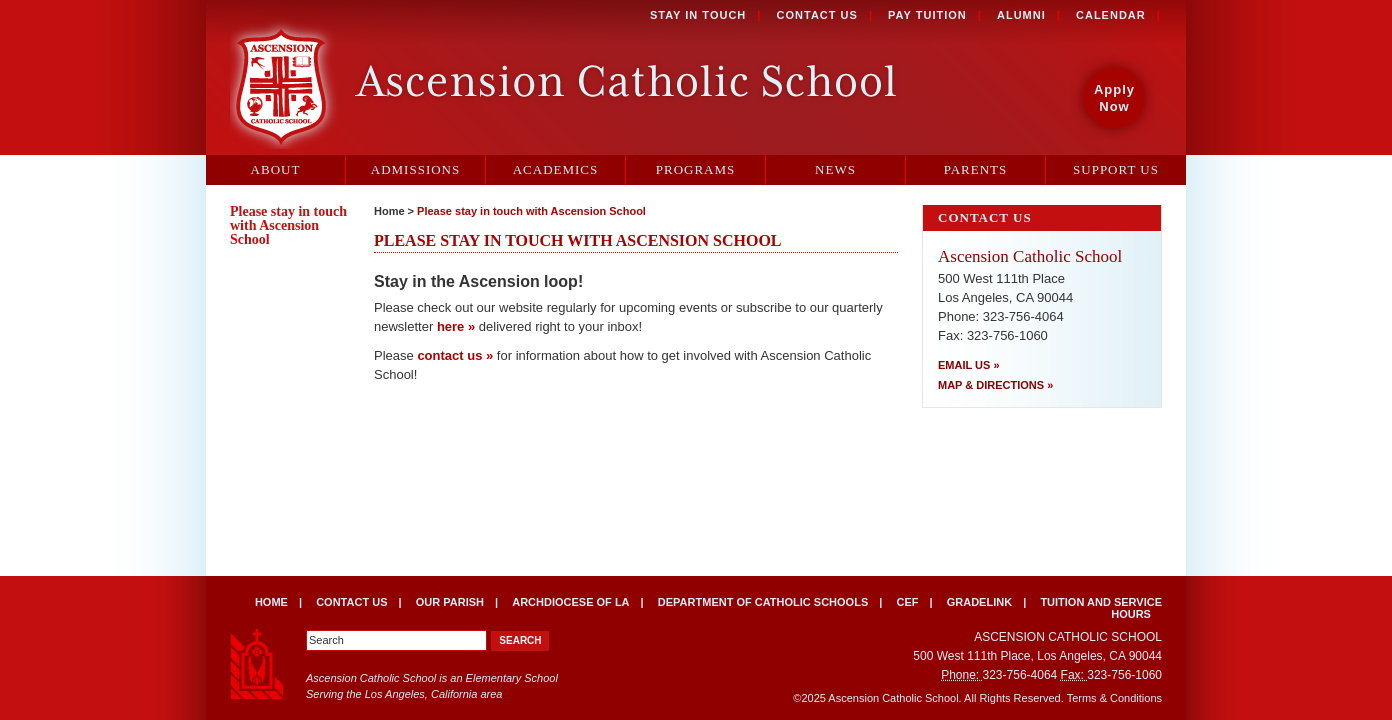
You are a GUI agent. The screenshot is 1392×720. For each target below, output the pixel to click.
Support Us (1116, 169)
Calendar (1111, 15)
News (835, 169)
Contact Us (817, 15)
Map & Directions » (995, 385)
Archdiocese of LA (570, 602)
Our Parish (450, 602)
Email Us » (969, 365)
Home (389, 211)
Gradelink (979, 602)
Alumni (1021, 15)
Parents (976, 169)
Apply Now (1114, 98)
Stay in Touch (698, 15)
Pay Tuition (927, 15)
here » (456, 326)
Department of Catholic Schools (763, 602)
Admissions (415, 169)
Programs (696, 169)
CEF (907, 602)
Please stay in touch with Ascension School (531, 211)
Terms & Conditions (1114, 698)
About (276, 169)
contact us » (455, 355)
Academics (556, 169)
